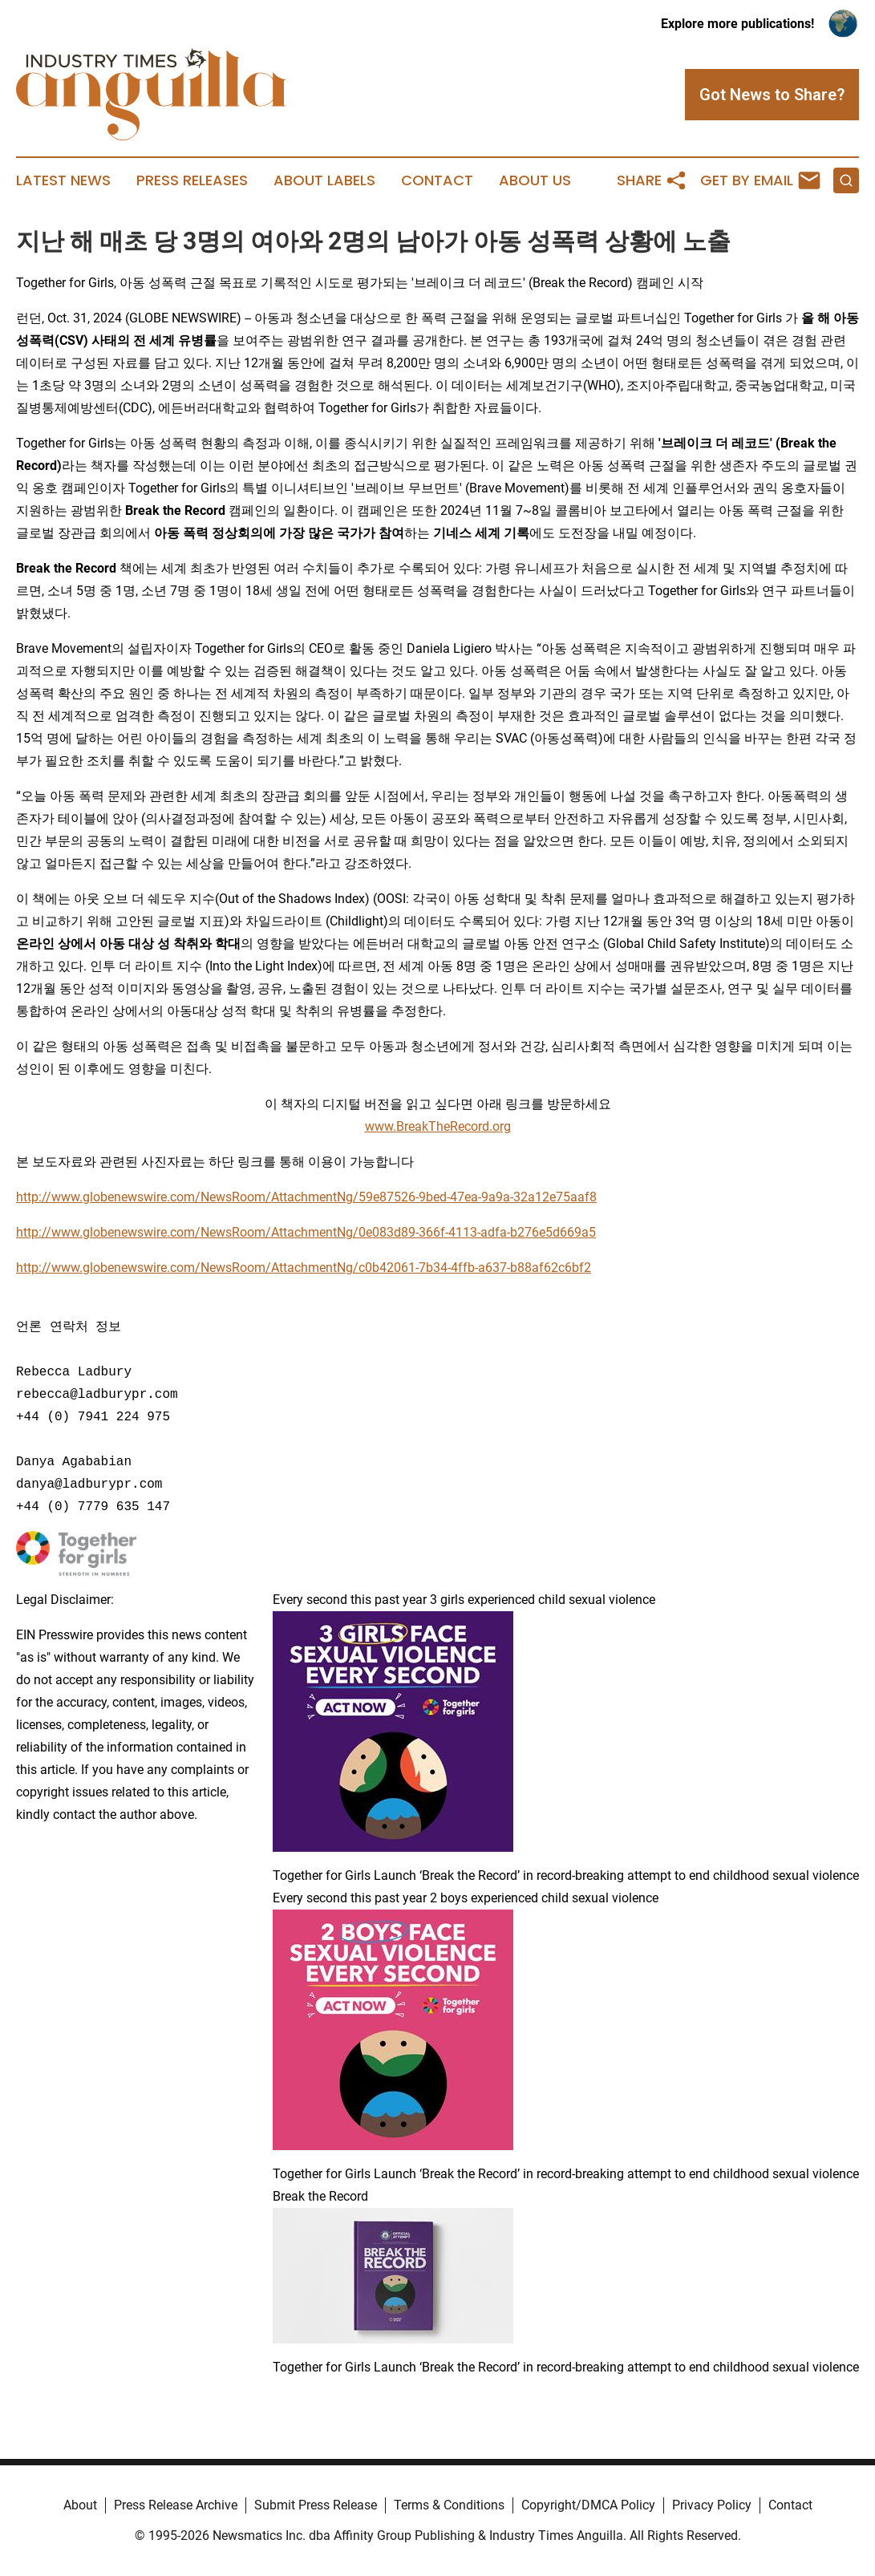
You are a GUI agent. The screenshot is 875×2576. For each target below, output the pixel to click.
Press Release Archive (175, 2505)
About (80, 2505)
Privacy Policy (711, 2505)
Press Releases (192, 180)
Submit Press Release (315, 2505)
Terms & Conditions (449, 2505)
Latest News (63, 180)
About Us (535, 180)
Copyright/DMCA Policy (588, 2505)
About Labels (324, 180)
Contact (437, 180)
